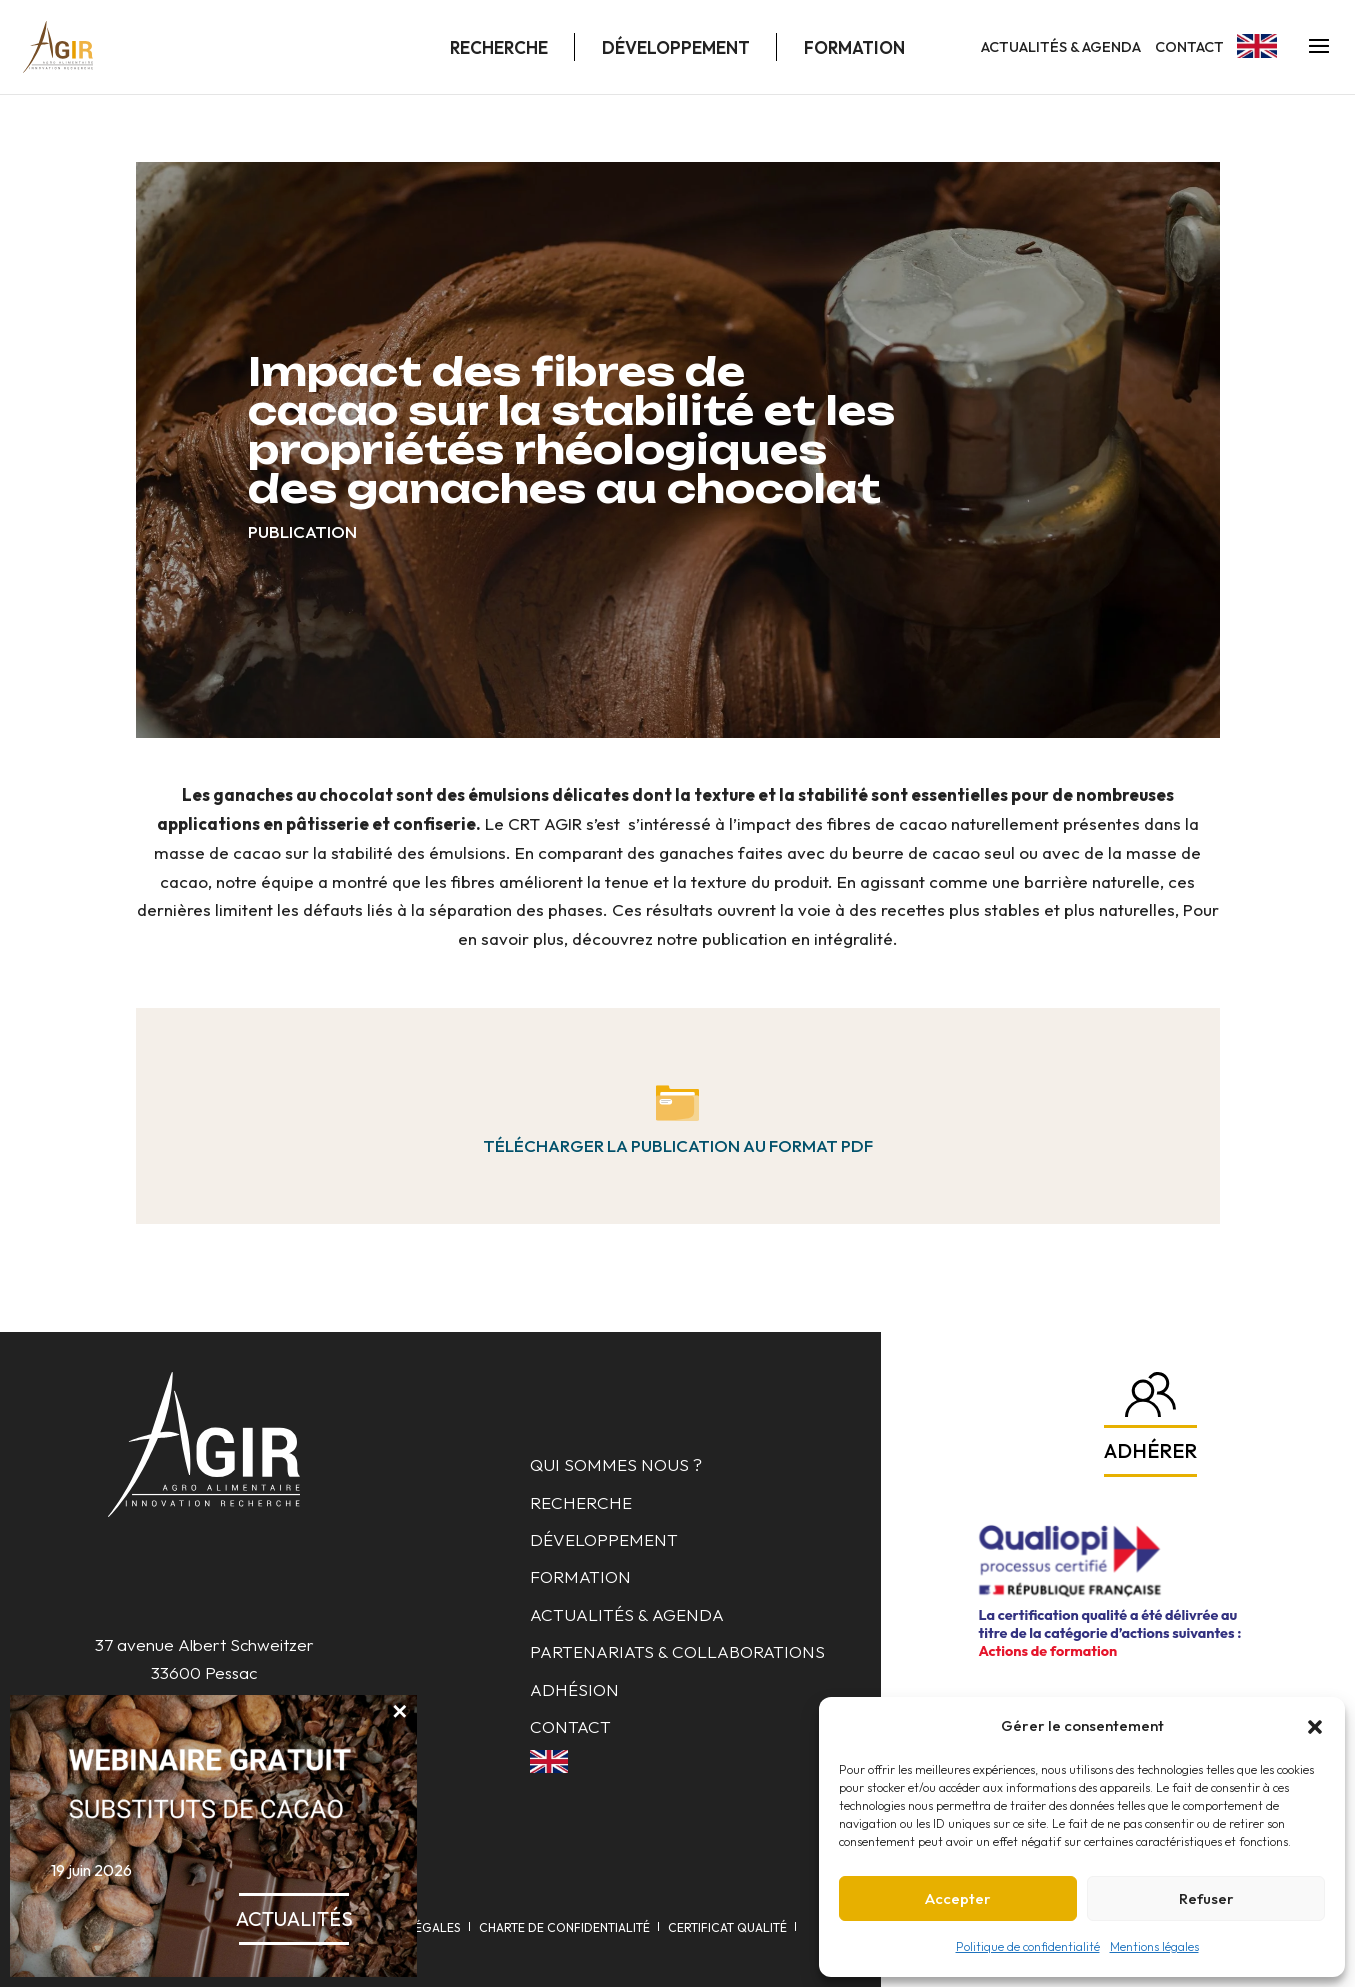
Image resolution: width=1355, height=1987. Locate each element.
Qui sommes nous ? (616, 1464)
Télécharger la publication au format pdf (678, 1145)
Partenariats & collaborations (677, 1651)
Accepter (958, 1898)
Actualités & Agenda (1061, 47)
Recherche (499, 47)
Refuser (1206, 1898)
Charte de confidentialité (564, 1927)
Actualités (294, 1918)
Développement (676, 47)
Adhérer (1150, 1450)
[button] (1315, 1727)
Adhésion (574, 1689)
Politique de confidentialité (1028, 1946)
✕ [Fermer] (399, 1711)
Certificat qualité (727, 1927)
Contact (1189, 47)
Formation (854, 47)
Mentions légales (1154, 1946)
